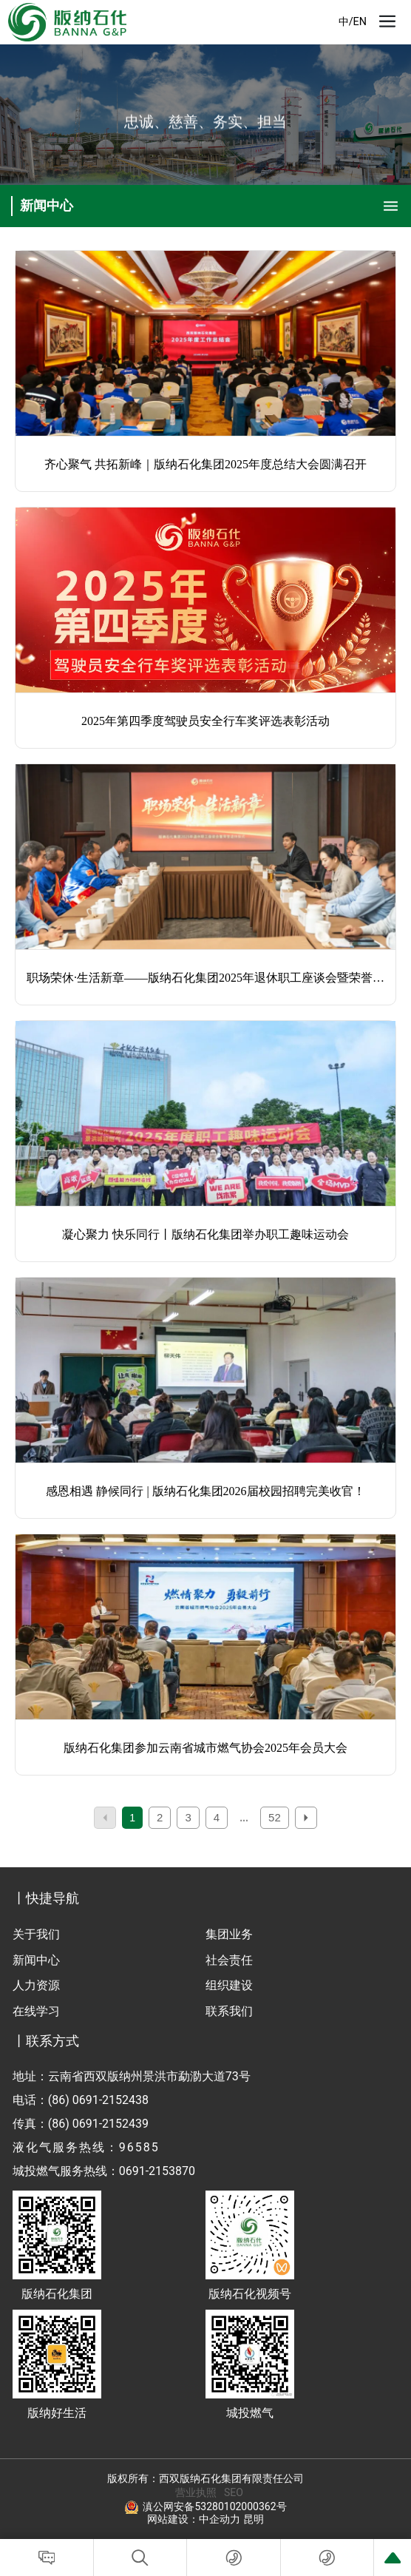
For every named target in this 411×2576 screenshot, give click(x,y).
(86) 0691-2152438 (98, 2100)
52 (274, 1817)
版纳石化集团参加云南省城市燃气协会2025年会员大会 (205, 1748)
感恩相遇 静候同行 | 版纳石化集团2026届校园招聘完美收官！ (205, 1491)
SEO (233, 2492)
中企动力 (219, 2519)
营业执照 (196, 2492)
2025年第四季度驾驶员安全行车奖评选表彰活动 (205, 721)
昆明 (253, 2519)
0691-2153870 (157, 2171)
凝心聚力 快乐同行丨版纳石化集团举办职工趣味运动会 (205, 1234)
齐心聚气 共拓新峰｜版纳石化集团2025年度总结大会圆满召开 (205, 464)
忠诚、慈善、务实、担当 (205, 124)
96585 (139, 2147)
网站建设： (173, 2519)
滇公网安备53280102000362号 (214, 2506)
